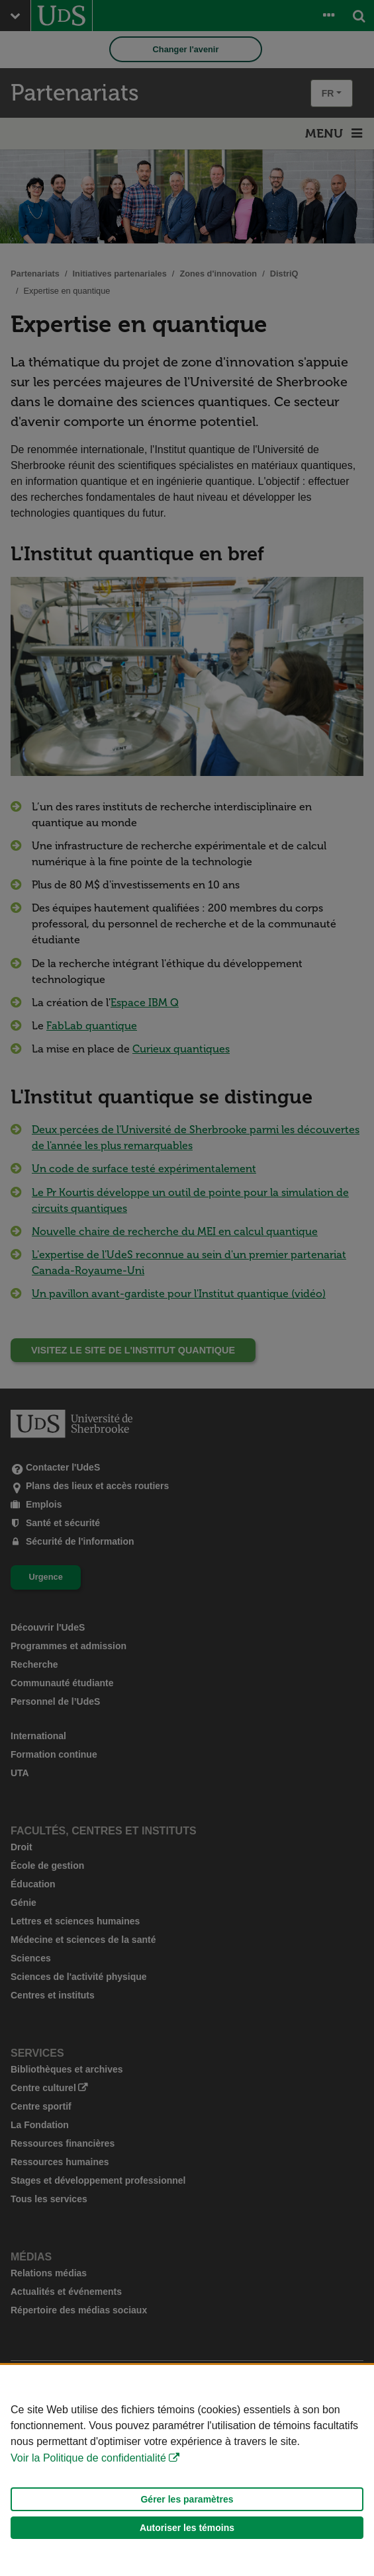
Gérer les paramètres (186, 2499)
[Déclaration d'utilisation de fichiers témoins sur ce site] (187, 2470)
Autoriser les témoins (187, 2527)
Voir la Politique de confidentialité (88, 2458)
